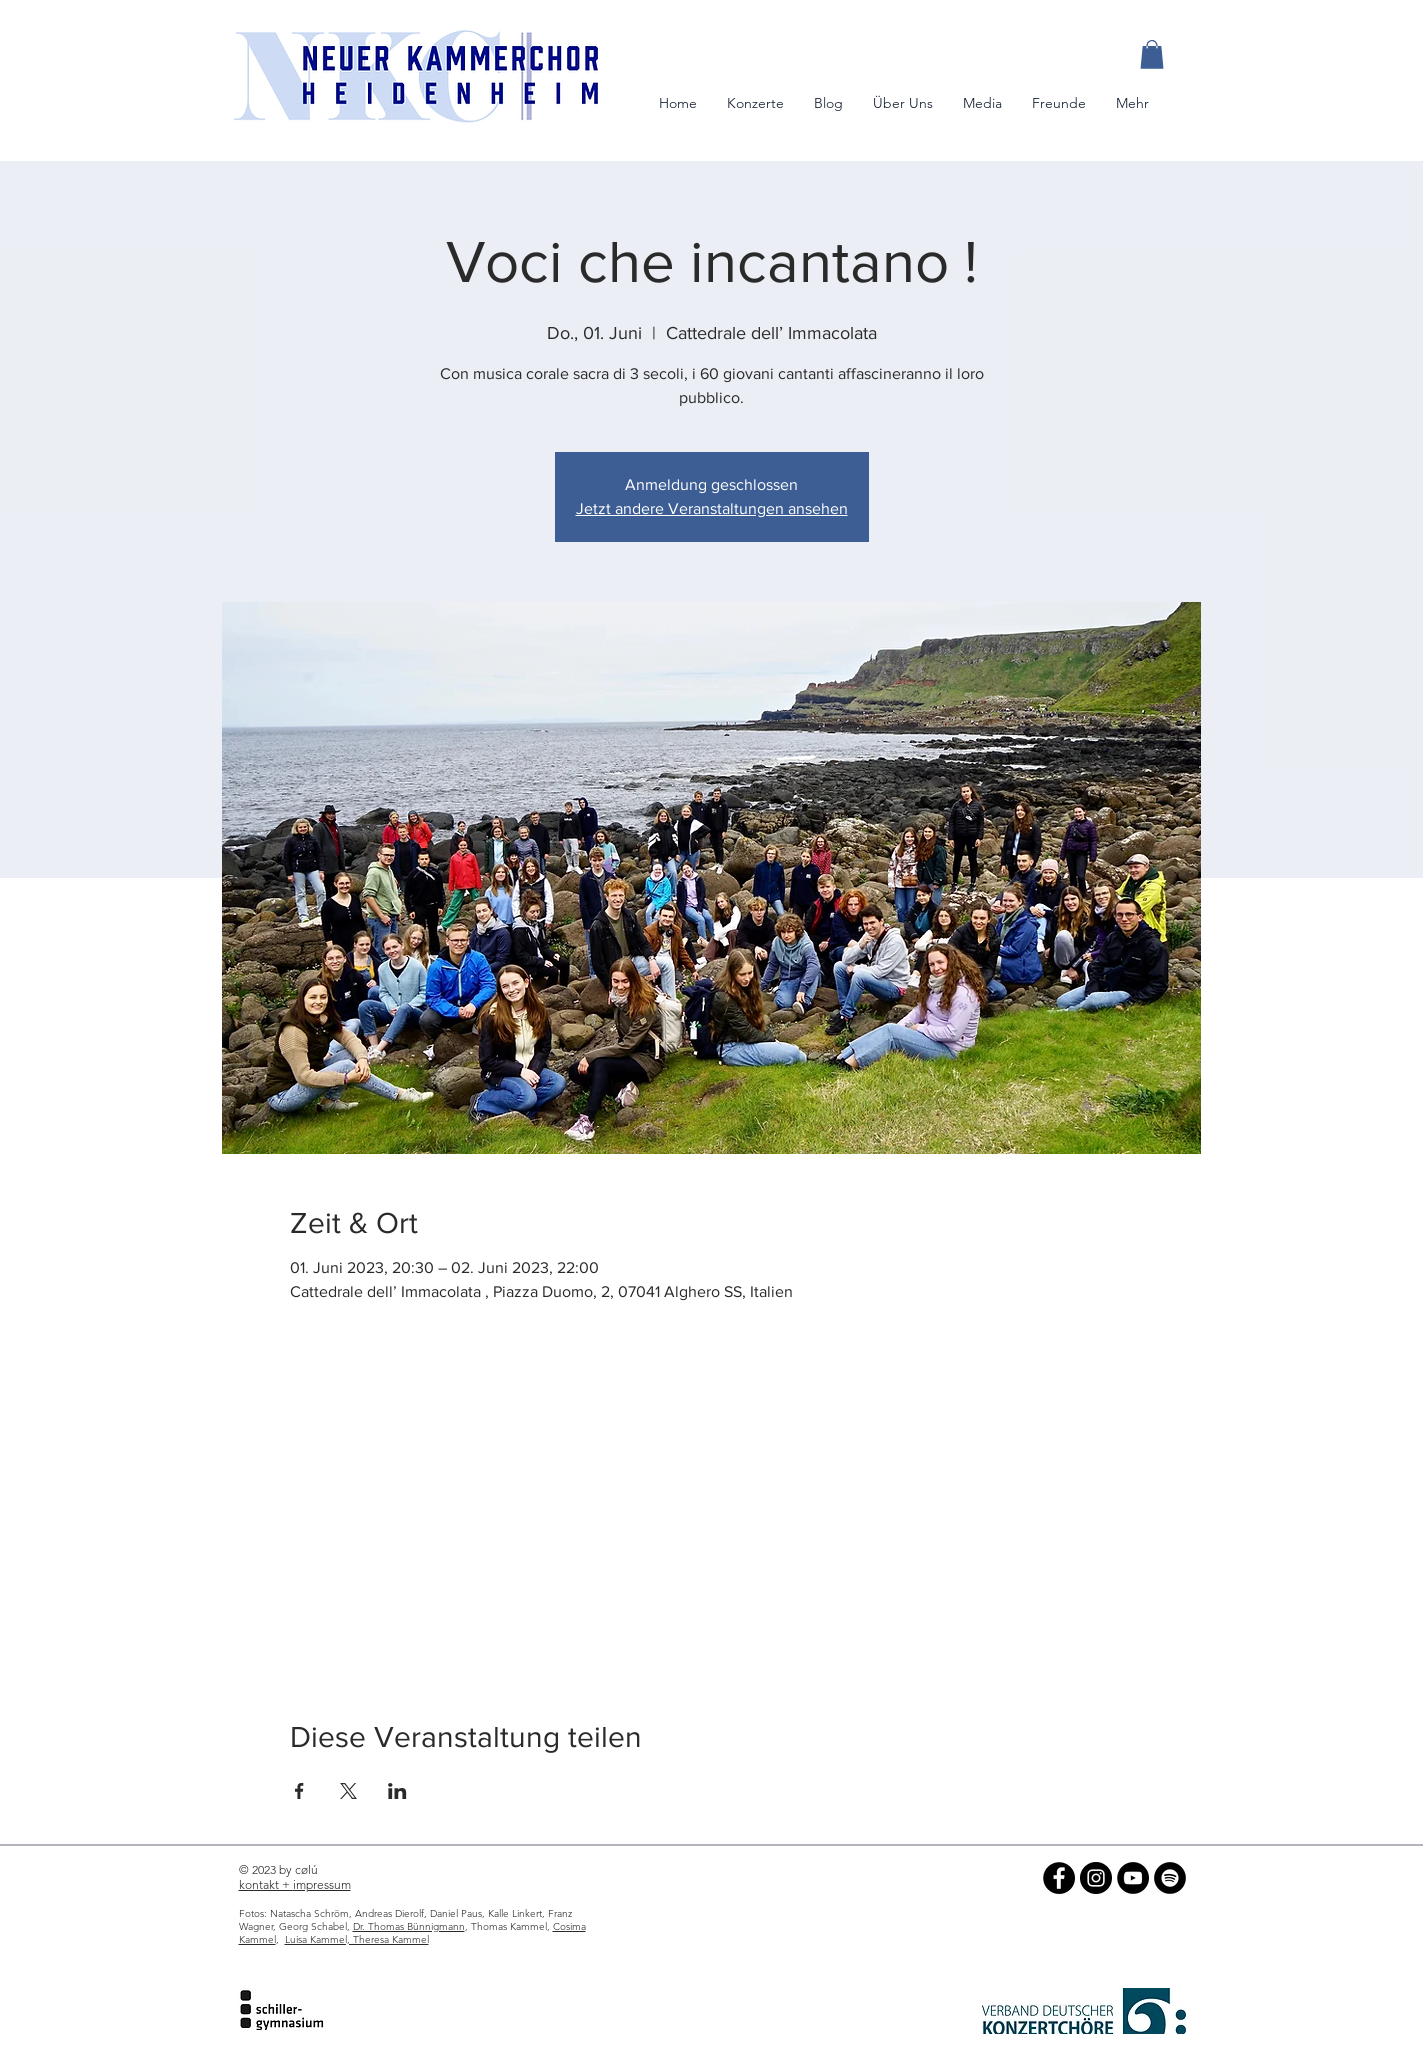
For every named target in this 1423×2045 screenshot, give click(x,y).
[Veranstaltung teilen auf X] (348, 1791)
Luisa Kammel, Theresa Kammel (357, 1939)
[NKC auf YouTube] (1133, 1878)
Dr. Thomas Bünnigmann (409, 1926)
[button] (1152, 54)
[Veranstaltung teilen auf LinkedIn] (397, 1791)
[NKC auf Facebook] (1059, 1878)
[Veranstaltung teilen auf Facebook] (299, 1791)
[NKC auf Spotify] (1170, 1878)
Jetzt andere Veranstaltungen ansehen (712, 508)
